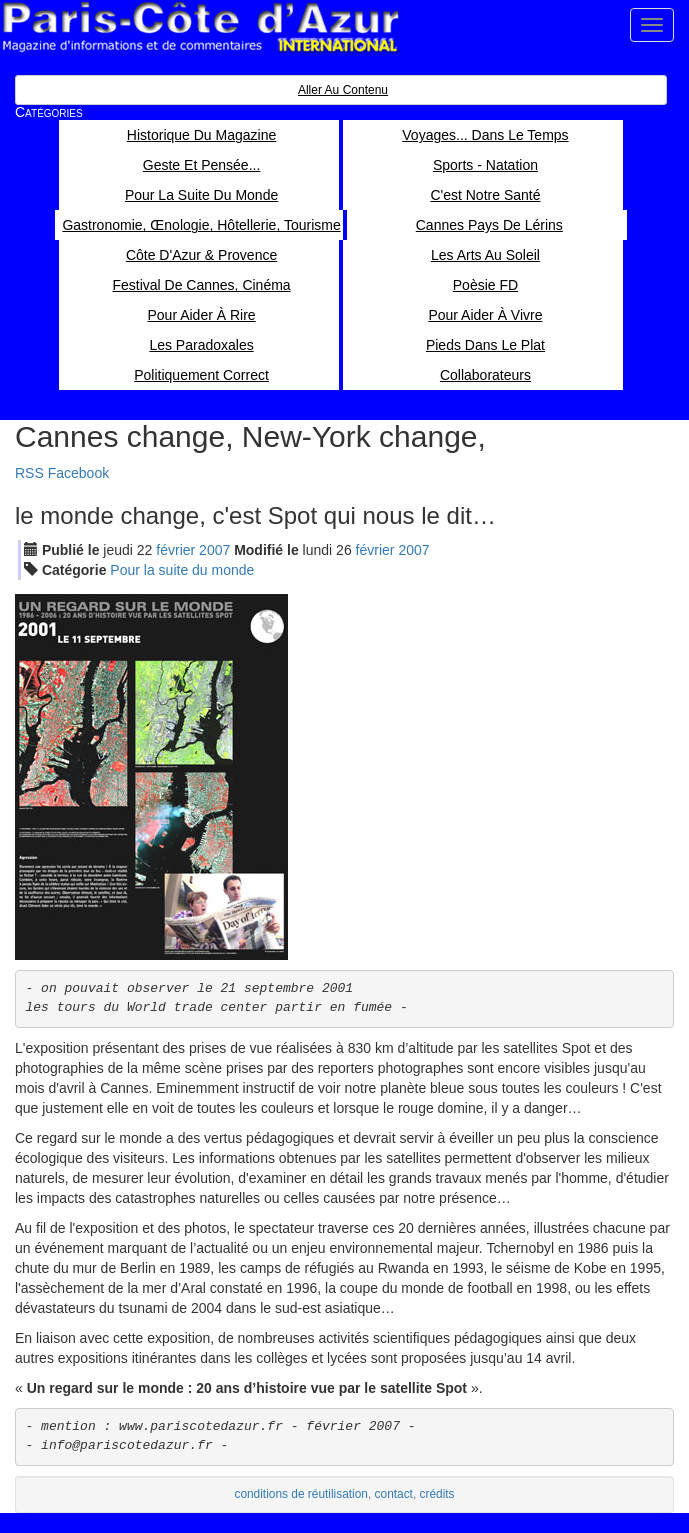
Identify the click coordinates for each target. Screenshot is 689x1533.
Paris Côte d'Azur (200, 27)
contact (394, 1494)
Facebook (78, 473)
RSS (29, 473)
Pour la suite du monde (182, 570)
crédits (437, 1494)
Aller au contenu (343, 90)
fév (175, 550)
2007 (214, 550)
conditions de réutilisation (301, 1494)
